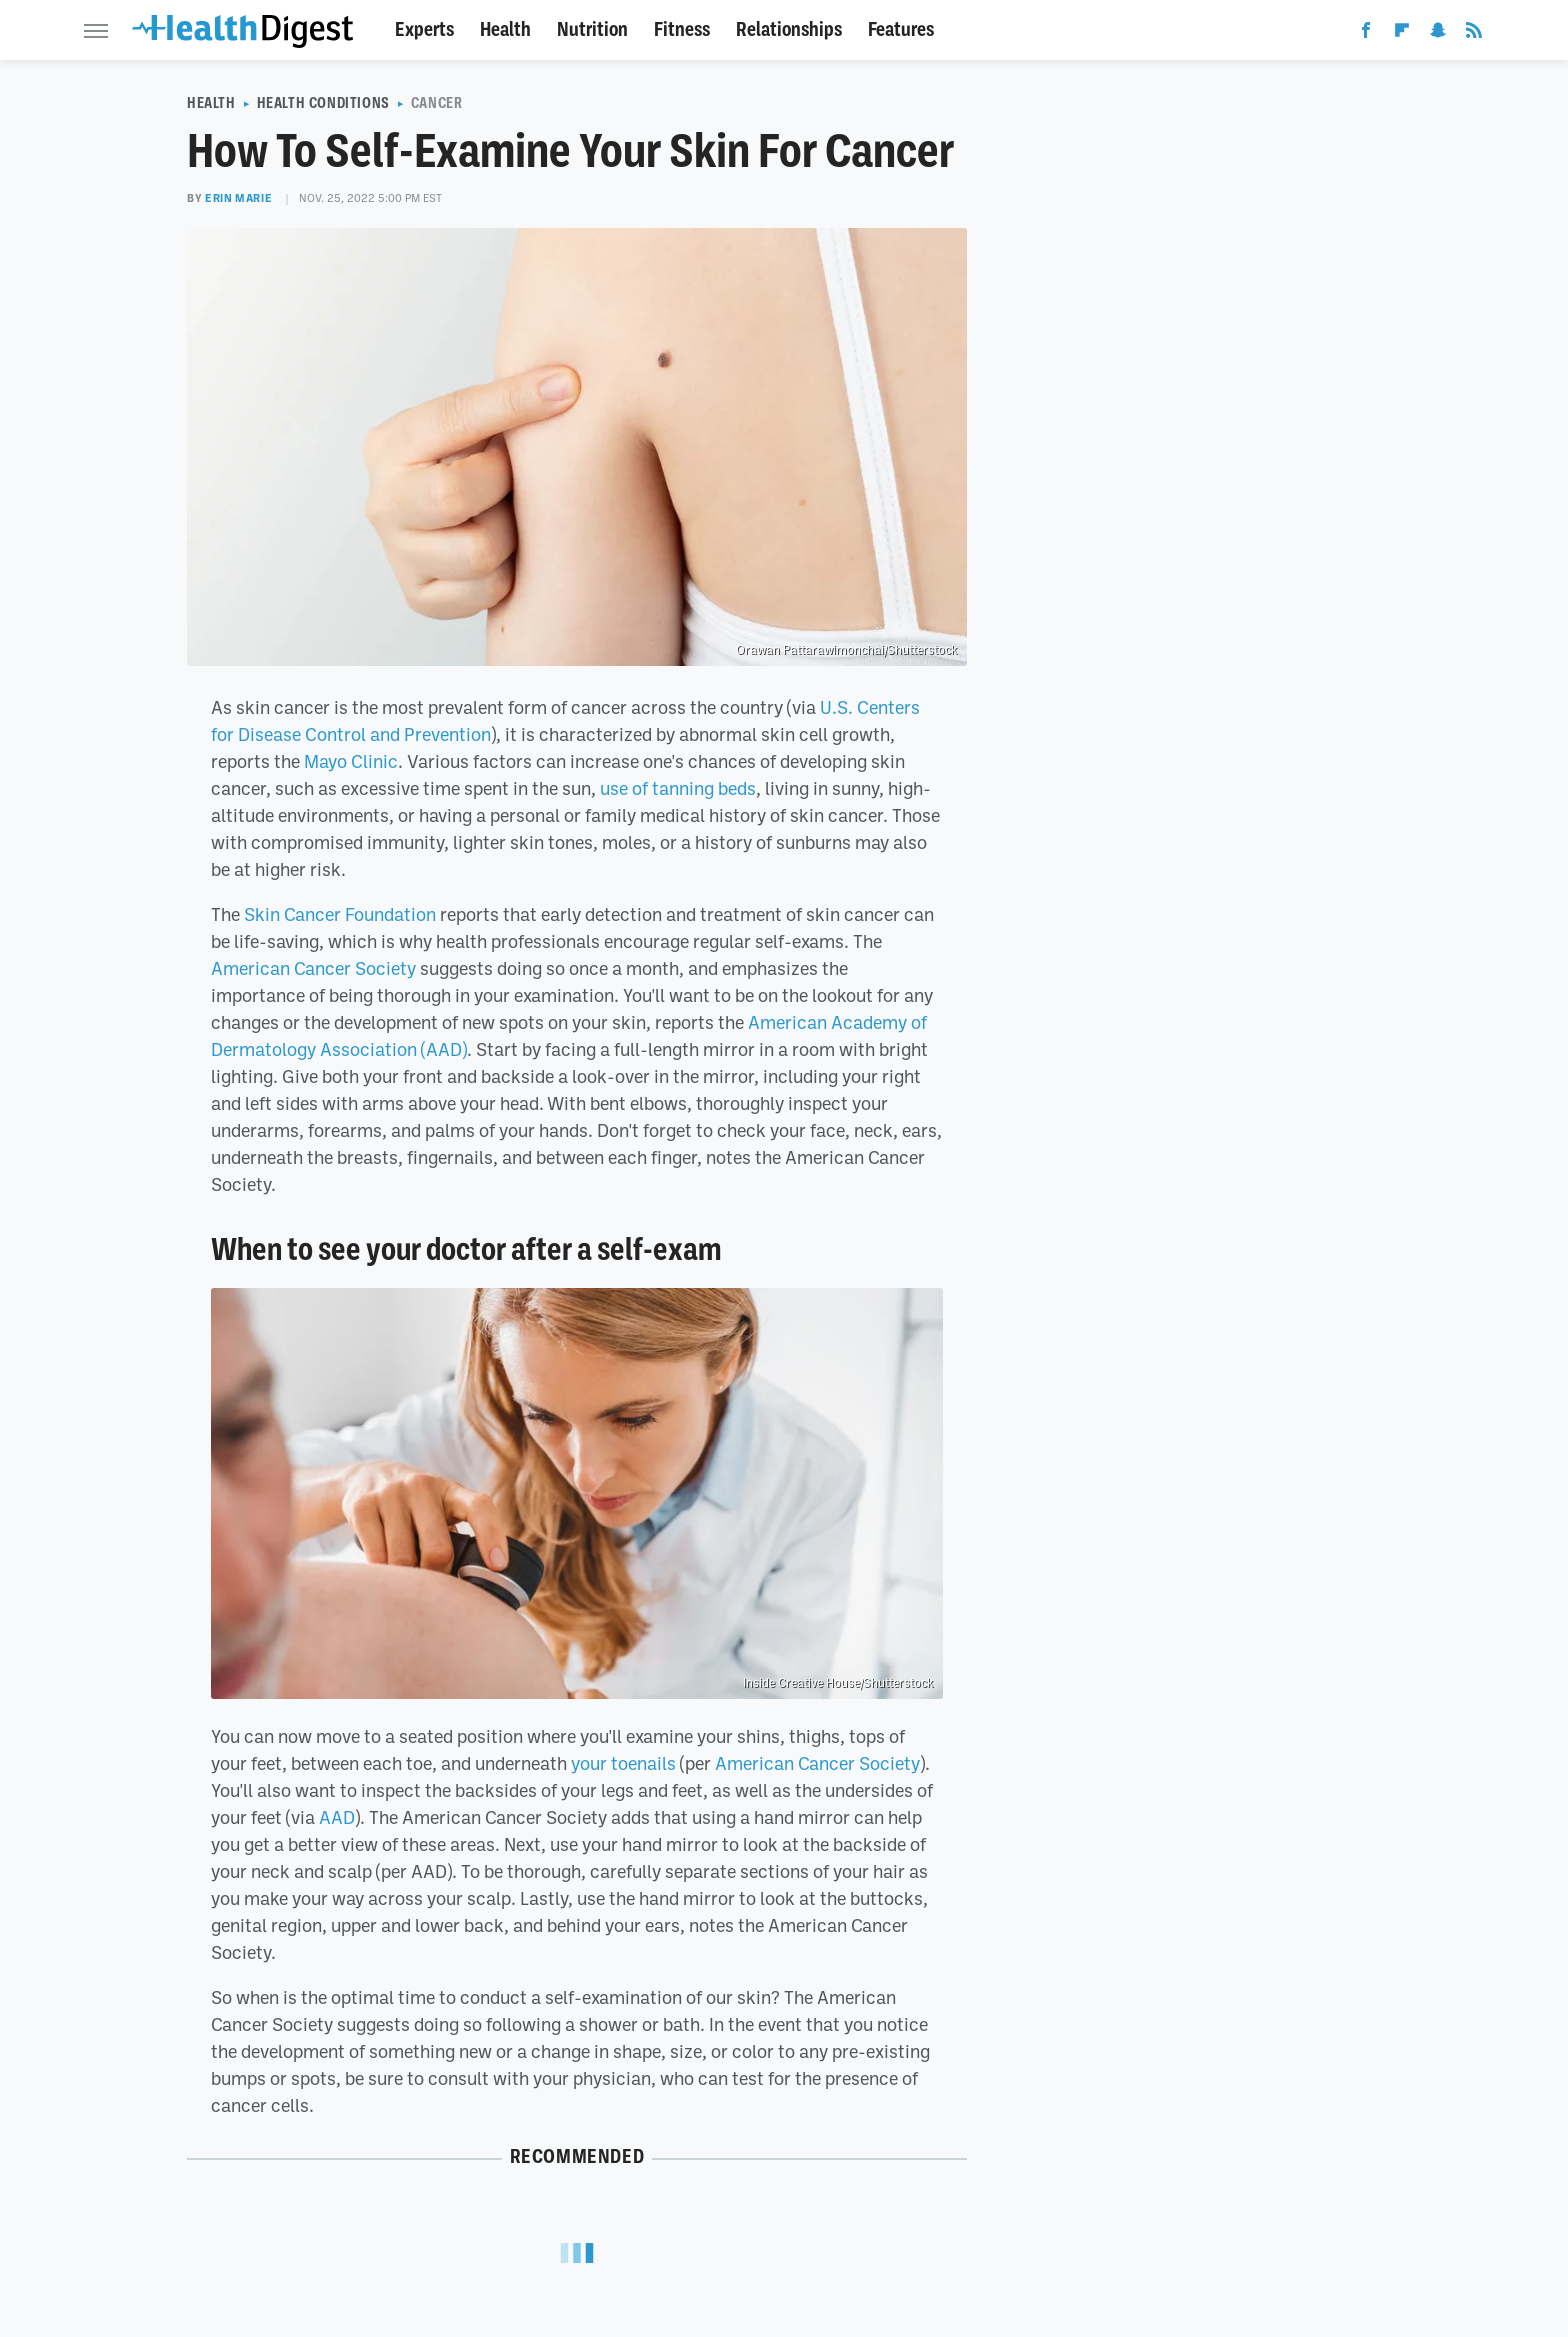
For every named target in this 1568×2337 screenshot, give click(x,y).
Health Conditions (323, 103)
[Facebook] (1366, 34)
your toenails (623, 1763)
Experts (424, 29)
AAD (337, 1817)
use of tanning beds (678, 788)
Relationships (789, 29)
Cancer (437, 103)
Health (505, 29)
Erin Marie (238, 198)
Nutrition (592, 29)
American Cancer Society (313, 968)
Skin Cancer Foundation (340, 914)
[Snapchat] (1438, 34)
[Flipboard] (1402, 34)
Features (901, 29)
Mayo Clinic (351, 761)
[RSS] (1474, 34)
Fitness (682, 29)
